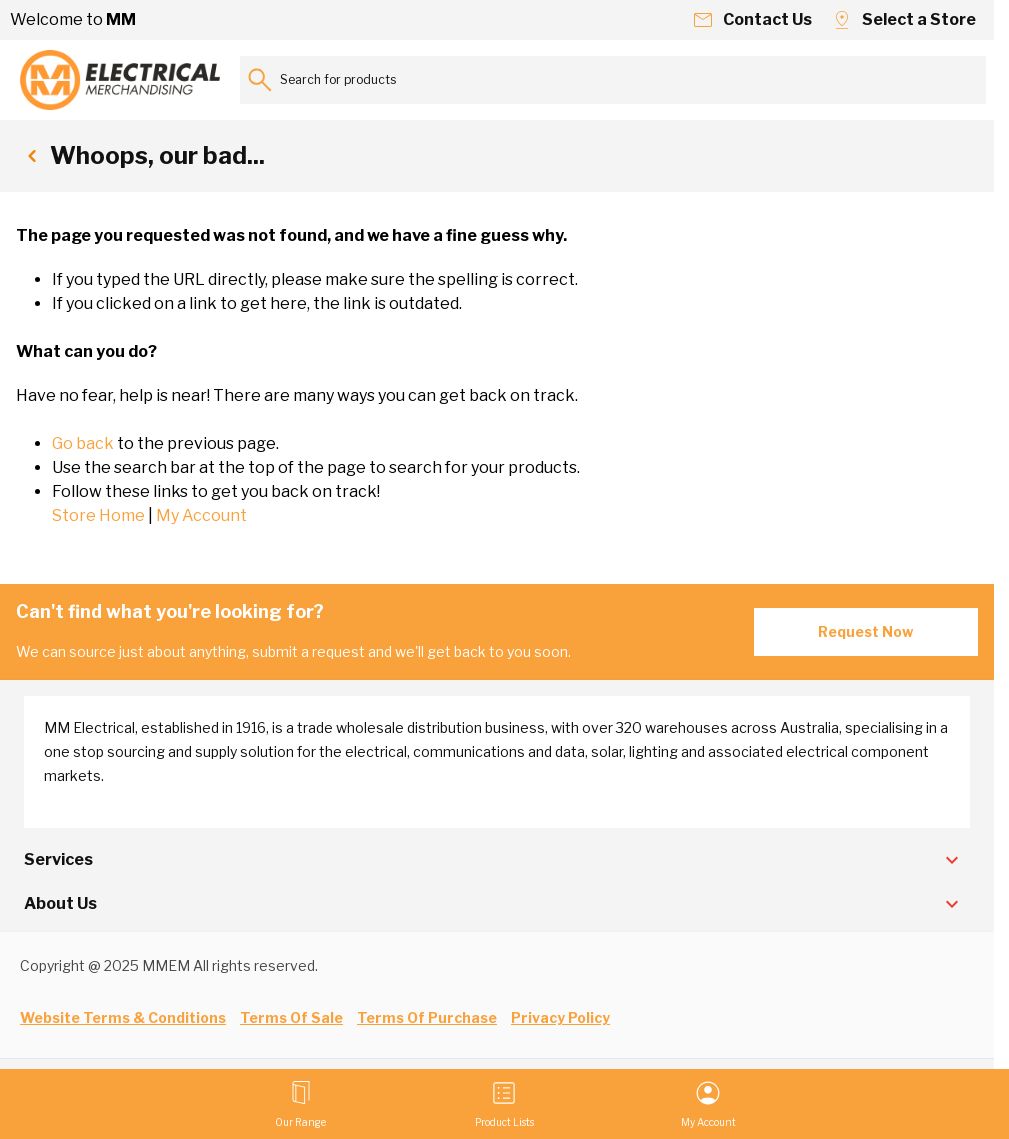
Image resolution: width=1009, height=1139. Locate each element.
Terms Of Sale (291, 1017)
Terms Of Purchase (427, 1017)
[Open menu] (300, 1104)
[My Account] (708, 1104)
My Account (201, 515)
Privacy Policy (560, 1017)
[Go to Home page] (120, 80)
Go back (83, 443)
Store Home (98, 515)
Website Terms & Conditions (123, 1017)
